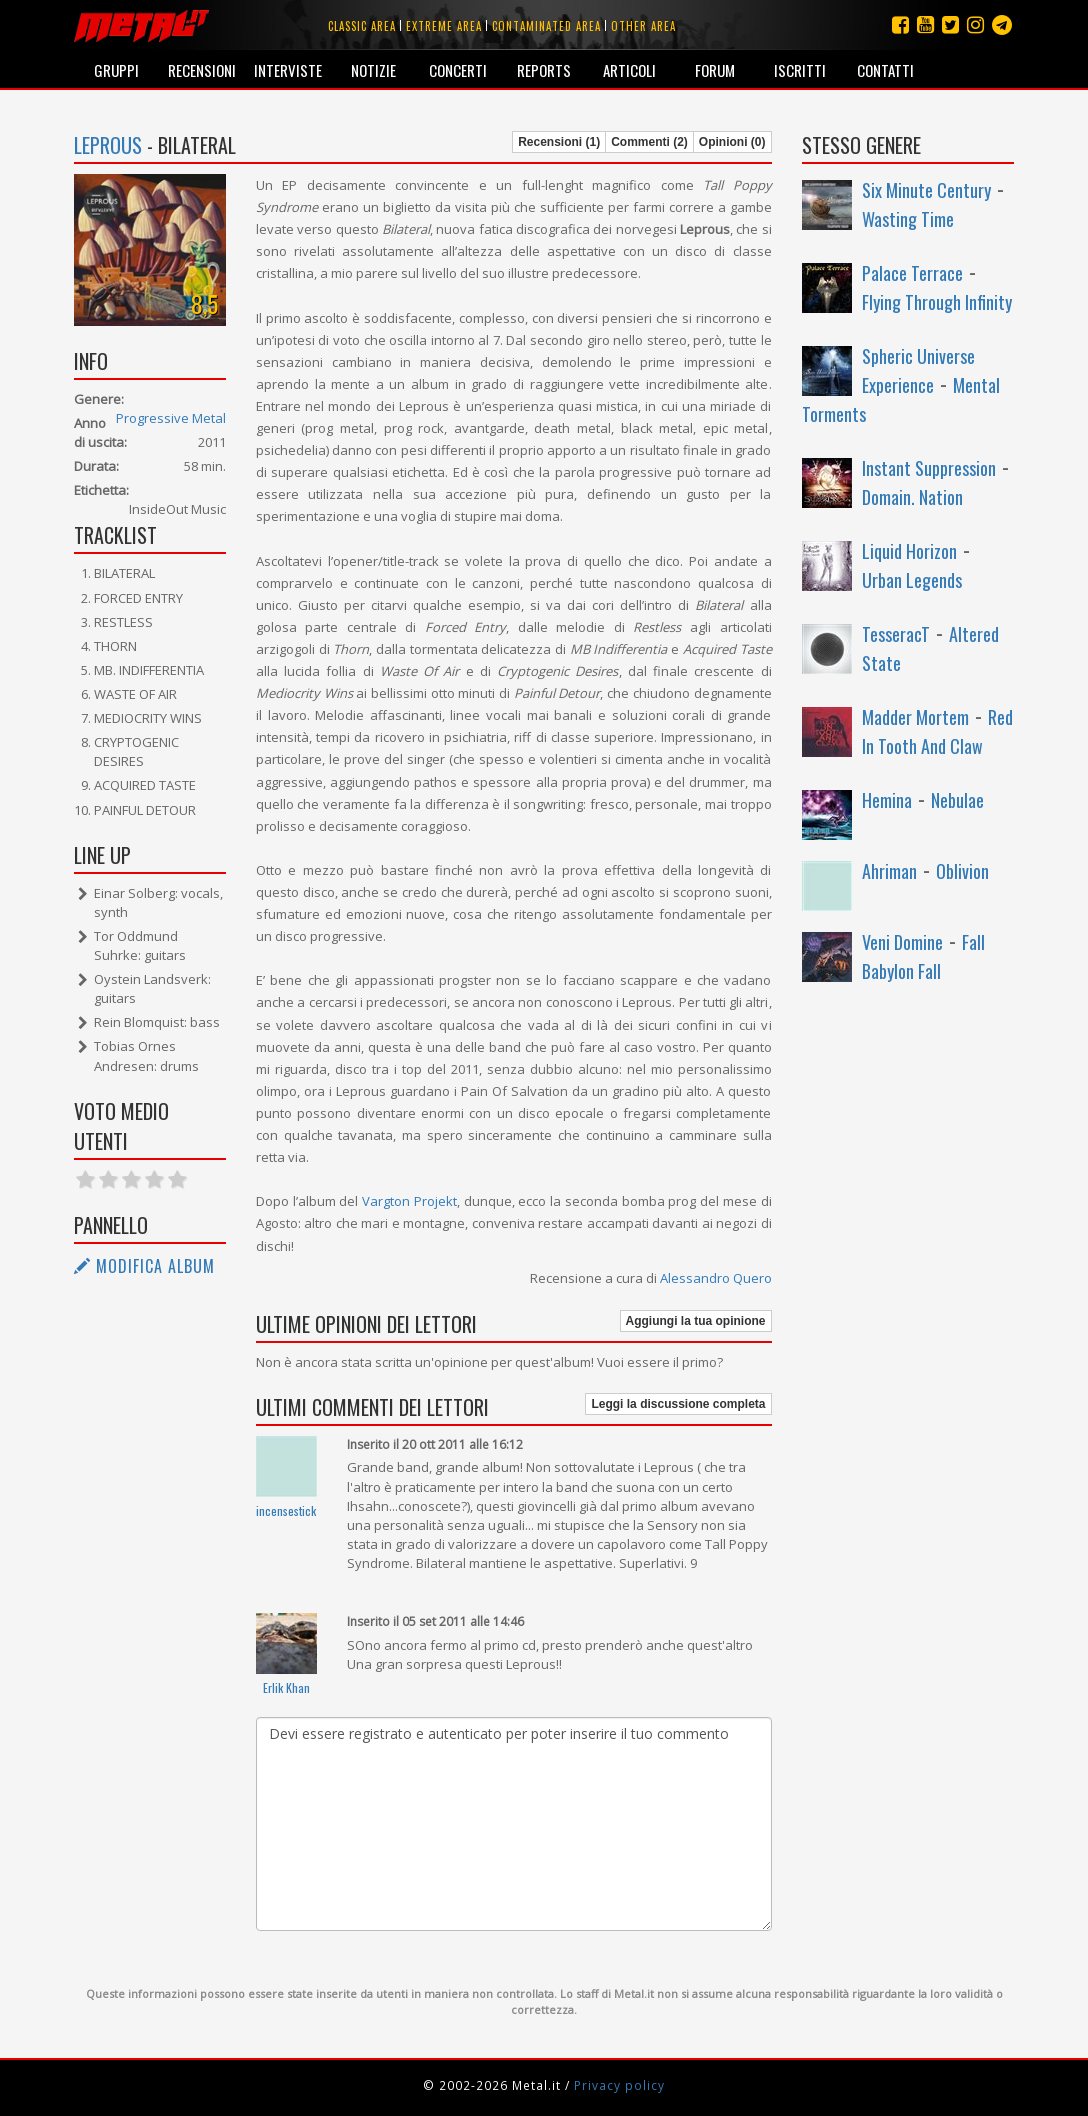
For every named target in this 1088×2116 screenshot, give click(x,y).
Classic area (362, 26)
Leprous (108, 145)
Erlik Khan (286, 1687)
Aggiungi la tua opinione (696, 1321)
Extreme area (444, 26)
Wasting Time (908, 219)
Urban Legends (912, 580)
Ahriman (889, 871)
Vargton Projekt (409, 1201)
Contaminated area (546, 26)
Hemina (887, 800)
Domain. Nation (912, 497)
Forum (715, 70)
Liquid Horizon (909, 551)
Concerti (458, 70)
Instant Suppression (929, 468)
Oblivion (962, 871)
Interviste (288, 70)
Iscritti (800, 70)
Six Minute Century (926, 190)
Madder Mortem (915, 717)
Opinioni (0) (732, 142)
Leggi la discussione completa (678, 1404)
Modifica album (144, 1266)
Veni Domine (902, 942)
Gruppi (116, 70)
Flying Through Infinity (937, 302)
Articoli (629, 70)
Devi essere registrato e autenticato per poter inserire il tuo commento (514, 1824)
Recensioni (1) (559, 142)
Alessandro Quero (716, 1278)
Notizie (373, 70)
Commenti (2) (649, 142)
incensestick (286, 1510)
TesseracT (896, 634)
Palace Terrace (912, 273)
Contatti (885, 70)
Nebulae (957, 800)
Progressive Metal (171, 418)
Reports (544, 70)
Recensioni (202, 70)
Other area (643, 26)
